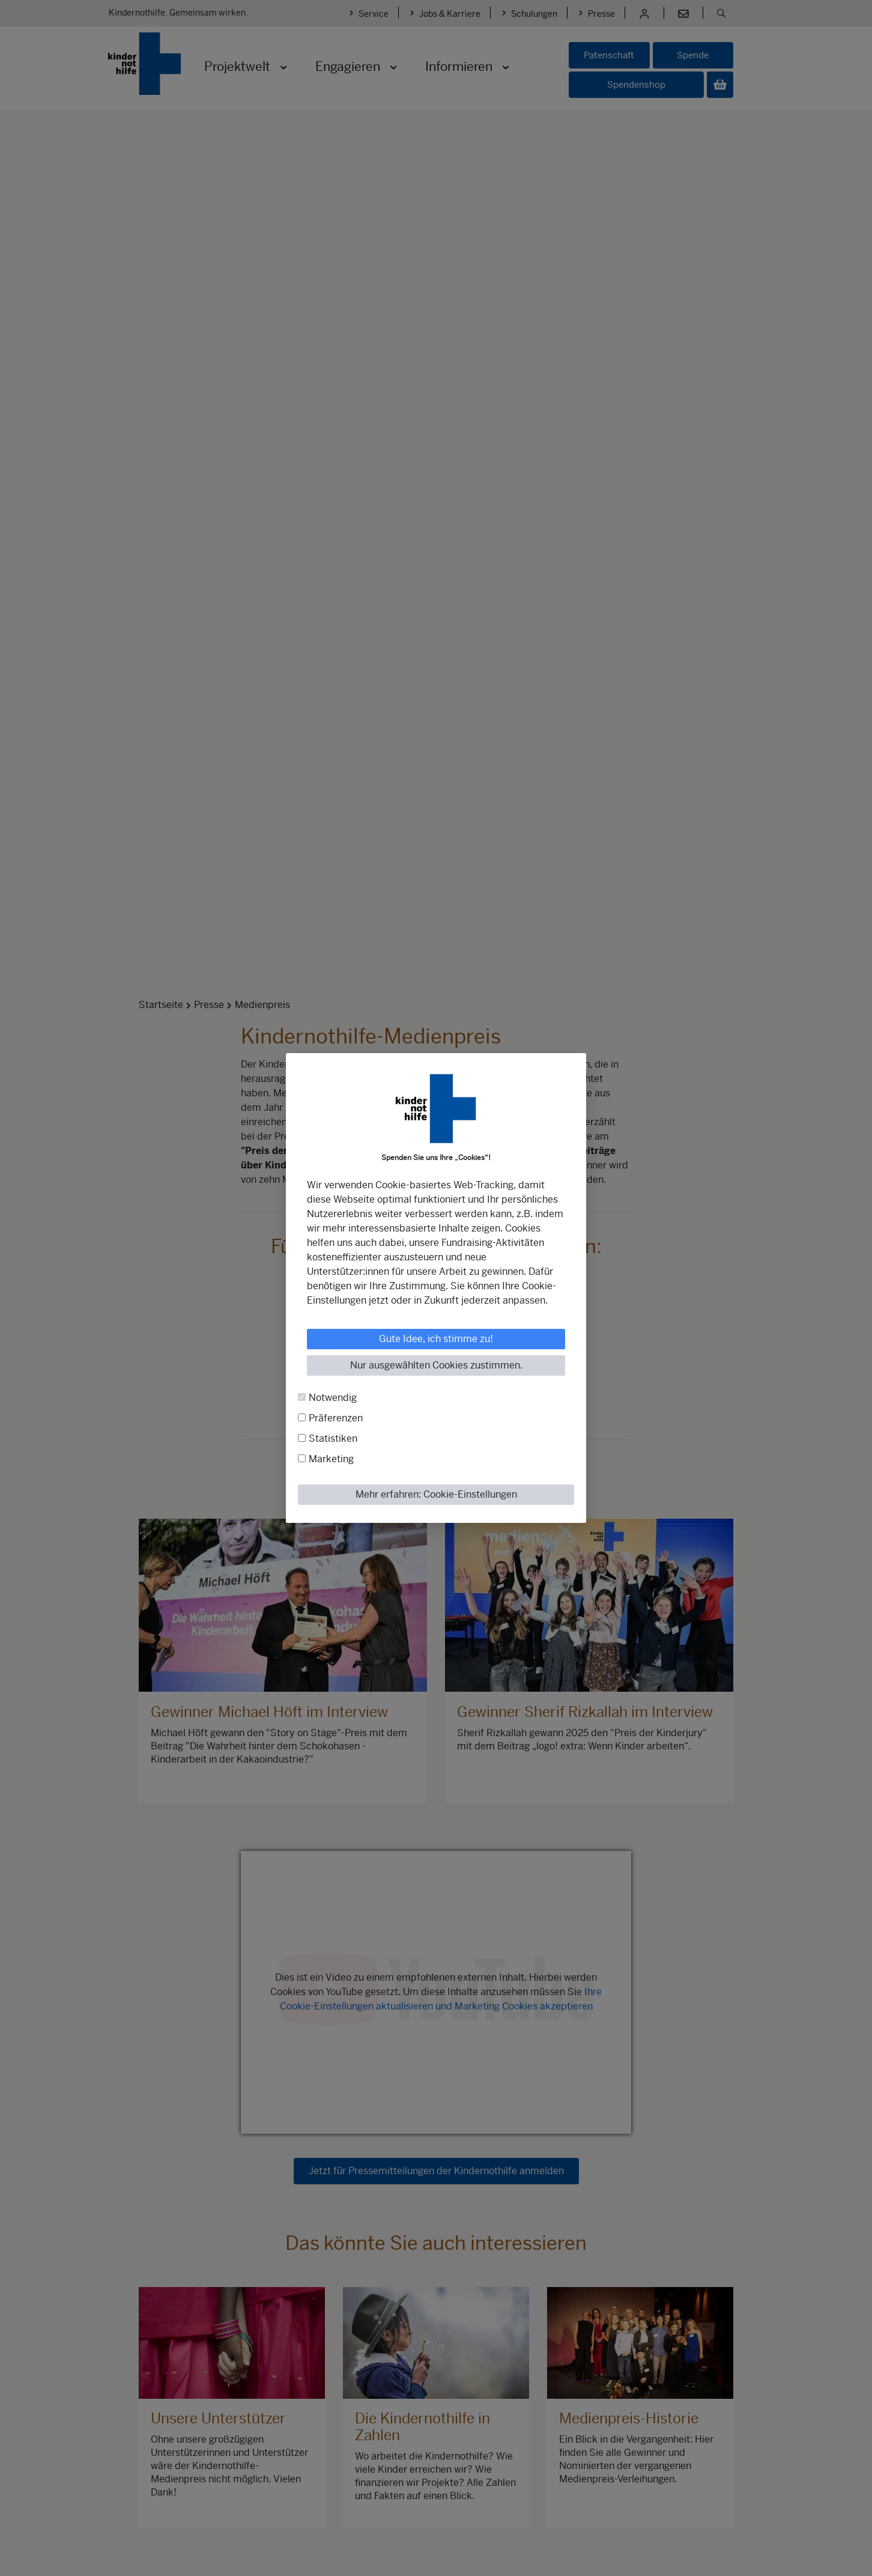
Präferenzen (336, 1418)
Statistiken (333, 1438)
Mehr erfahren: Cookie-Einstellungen (436, 1494)
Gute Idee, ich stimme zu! (436, 1338)
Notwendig (333, 1397)
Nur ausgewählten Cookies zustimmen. (436, 1365)
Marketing (331, 1459)
